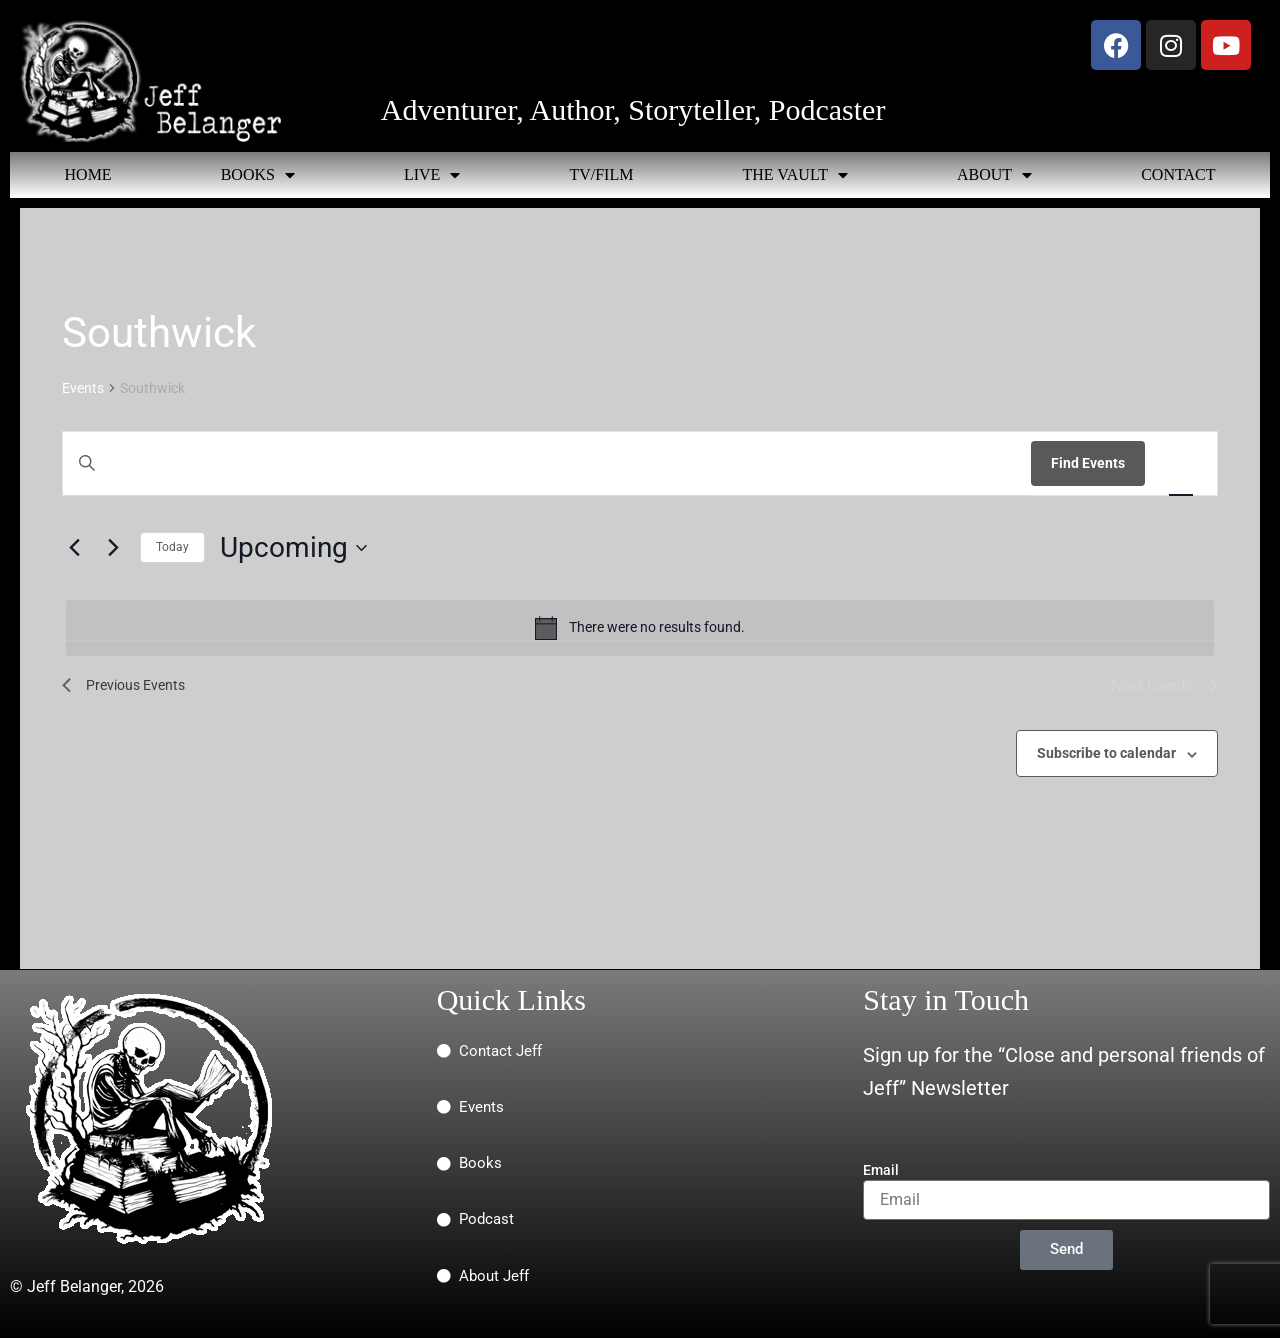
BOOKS (258, 175)
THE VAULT (795, 175)
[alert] (640, 628)
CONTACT (1178, 174)
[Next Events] (113, 548)
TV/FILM (601, 174)
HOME (88, 174)
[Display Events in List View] (1181, 463)
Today (172, 547)
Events (83, 388)
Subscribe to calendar (1106, 753)
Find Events (1088, 463)
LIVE (432, 175)
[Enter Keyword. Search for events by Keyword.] (547, 463)
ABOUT (994, 175)
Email (881, 1170)
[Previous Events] (74, 548)
